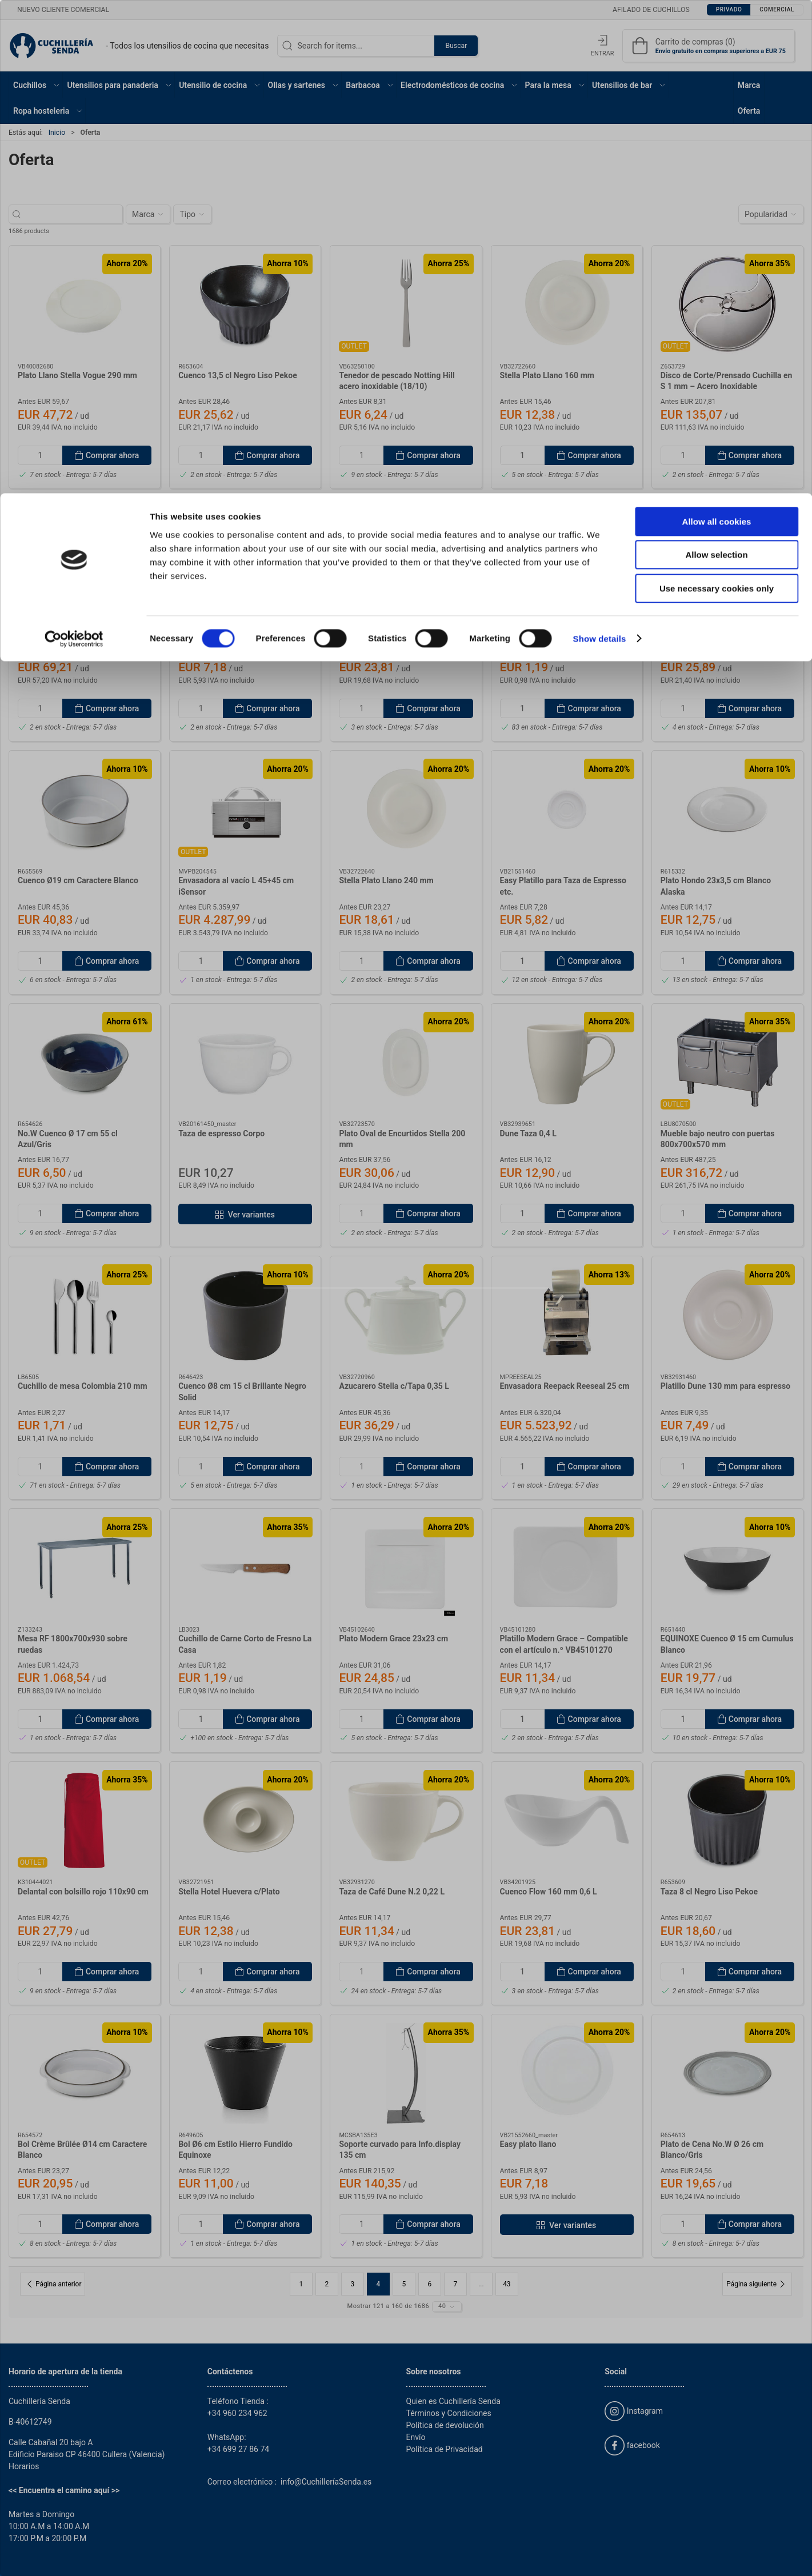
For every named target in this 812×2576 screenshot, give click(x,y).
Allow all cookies (716, 28)
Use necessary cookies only (716, 95)
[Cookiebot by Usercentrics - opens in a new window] (74, 145)
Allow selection (716, 62)
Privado (371, 1318)
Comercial (435, 1318)
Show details (599, 145)
